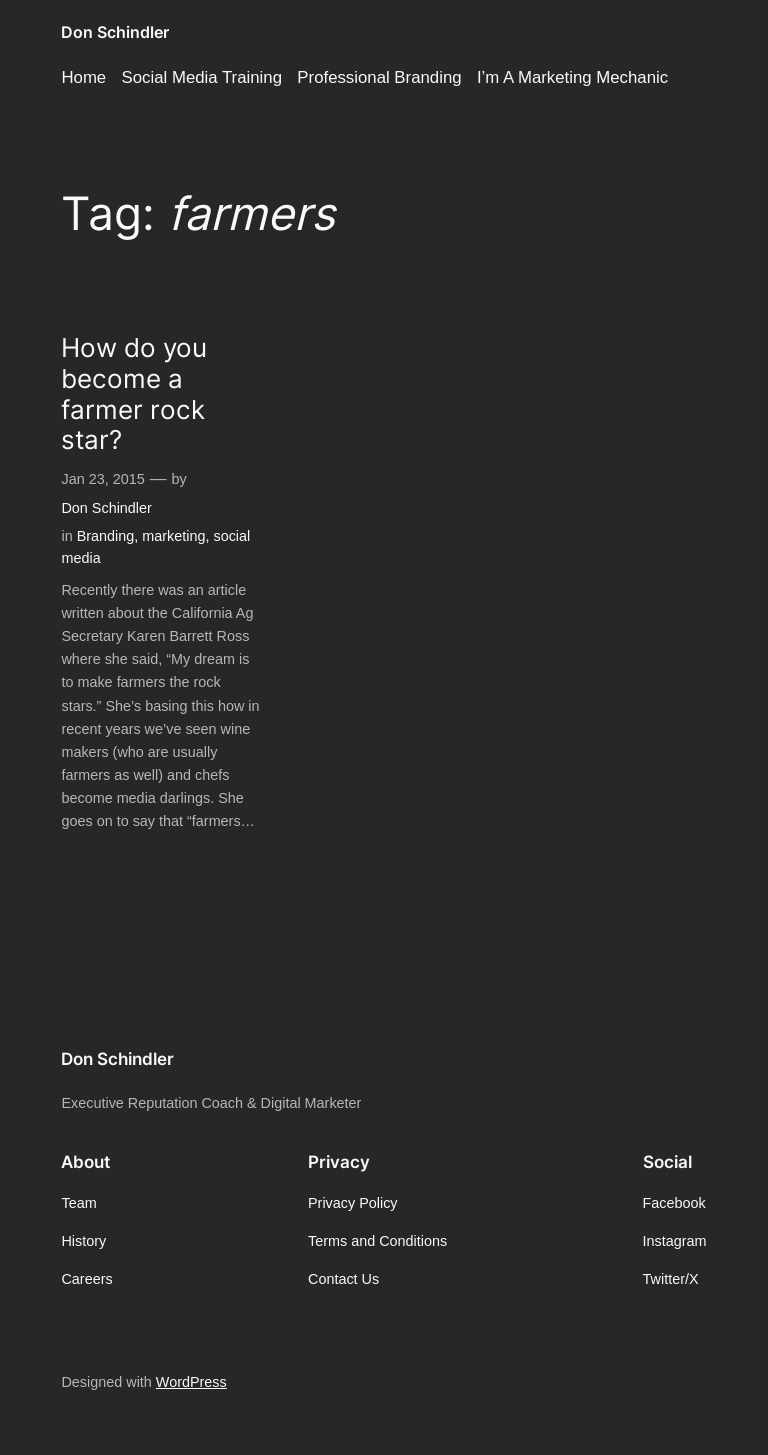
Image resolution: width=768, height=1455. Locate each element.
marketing (173, 536)
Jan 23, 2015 (102, 479)
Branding (106, 536)
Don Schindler (115, 32)
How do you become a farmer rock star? (134, 394)
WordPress (191, 1382)
